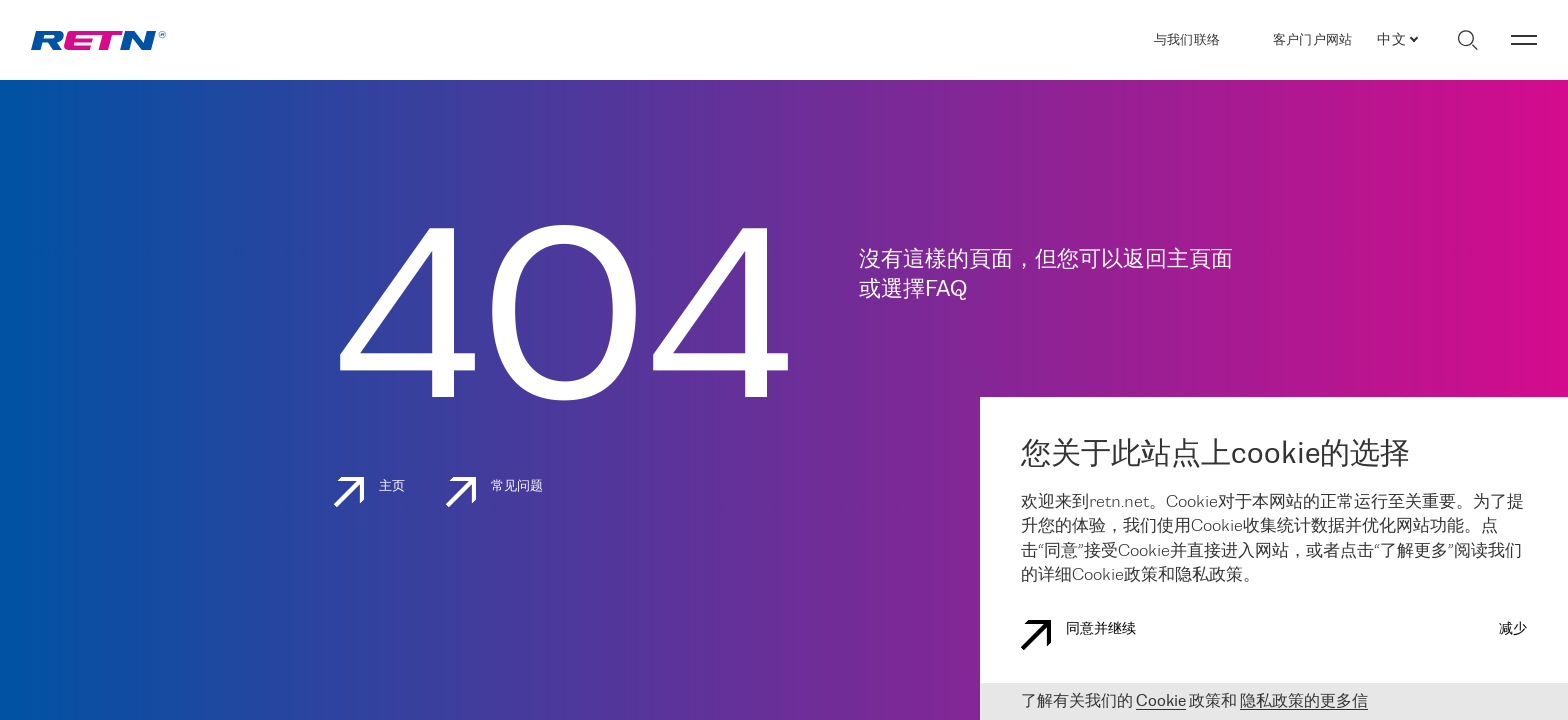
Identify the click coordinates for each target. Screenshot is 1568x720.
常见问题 (495, 492)
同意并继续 (1078, 635)
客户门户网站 (1313, 40)
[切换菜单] (1524, 40)
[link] (98, 40)
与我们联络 (1187, 40)
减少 (1513, 629)
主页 (370, 492)
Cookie (1161, 701)
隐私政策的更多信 (1304, 701)
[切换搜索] (1467, 40)
